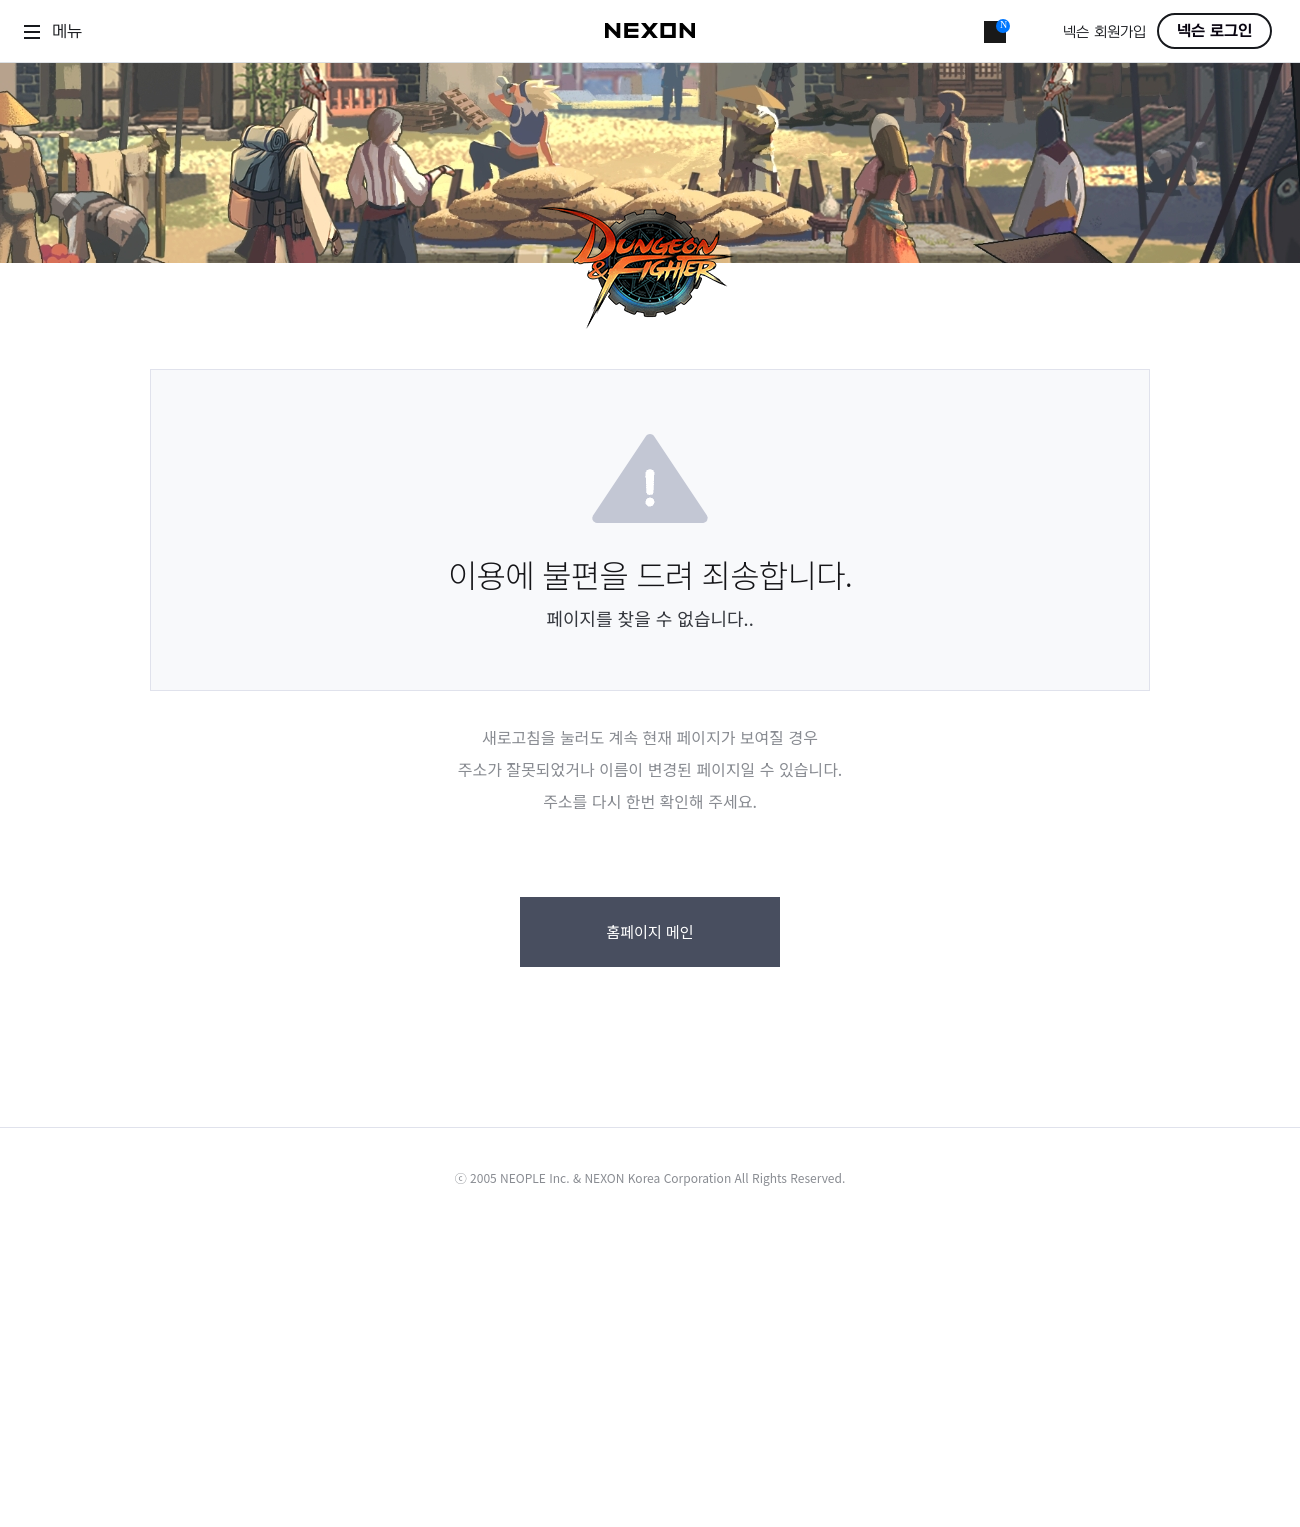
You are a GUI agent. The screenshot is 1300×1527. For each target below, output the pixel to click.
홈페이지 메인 (649, 931)
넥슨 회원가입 (1104, 32)
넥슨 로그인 (1214, 31)
